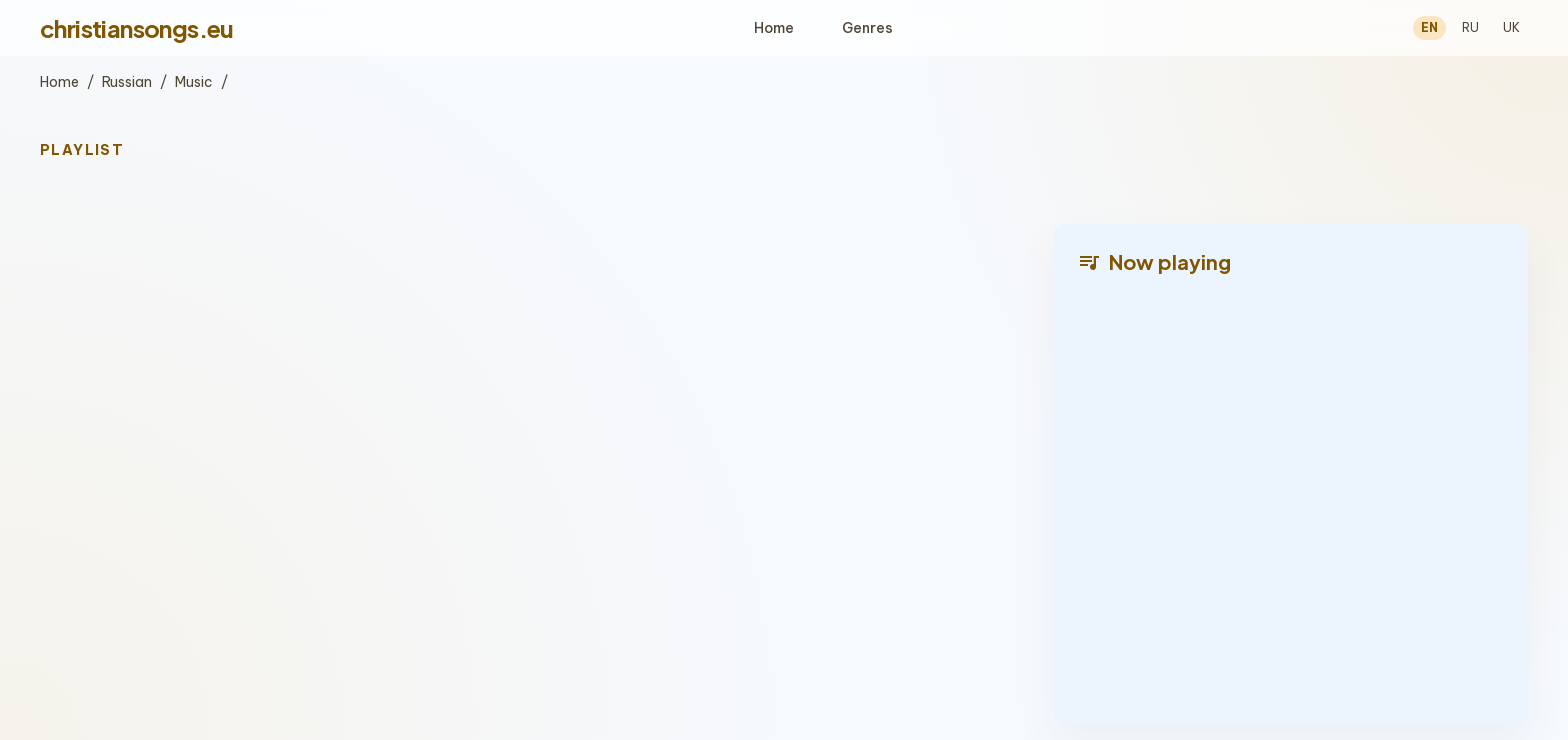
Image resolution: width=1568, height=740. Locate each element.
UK (1511, 27)
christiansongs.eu (137, 28)
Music (194, 82)
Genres (867, 28)
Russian (127, 82)
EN (1429, 27)
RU (1470, 27)
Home (774, 28)
